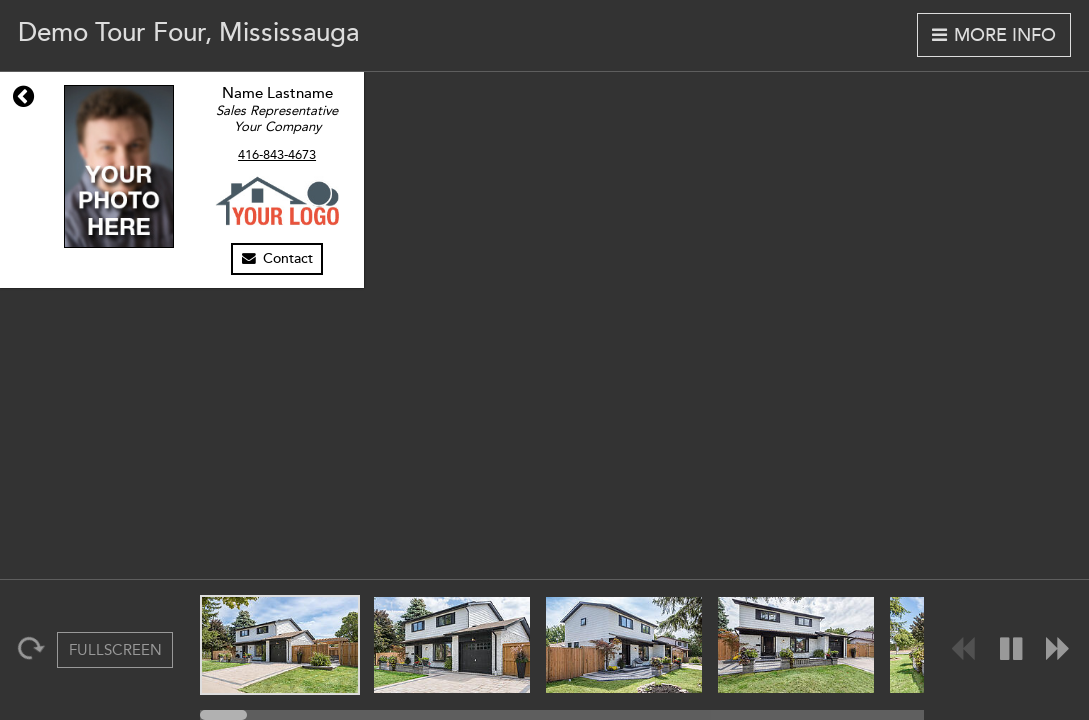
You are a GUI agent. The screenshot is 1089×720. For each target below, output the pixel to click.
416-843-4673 (277, 155)
